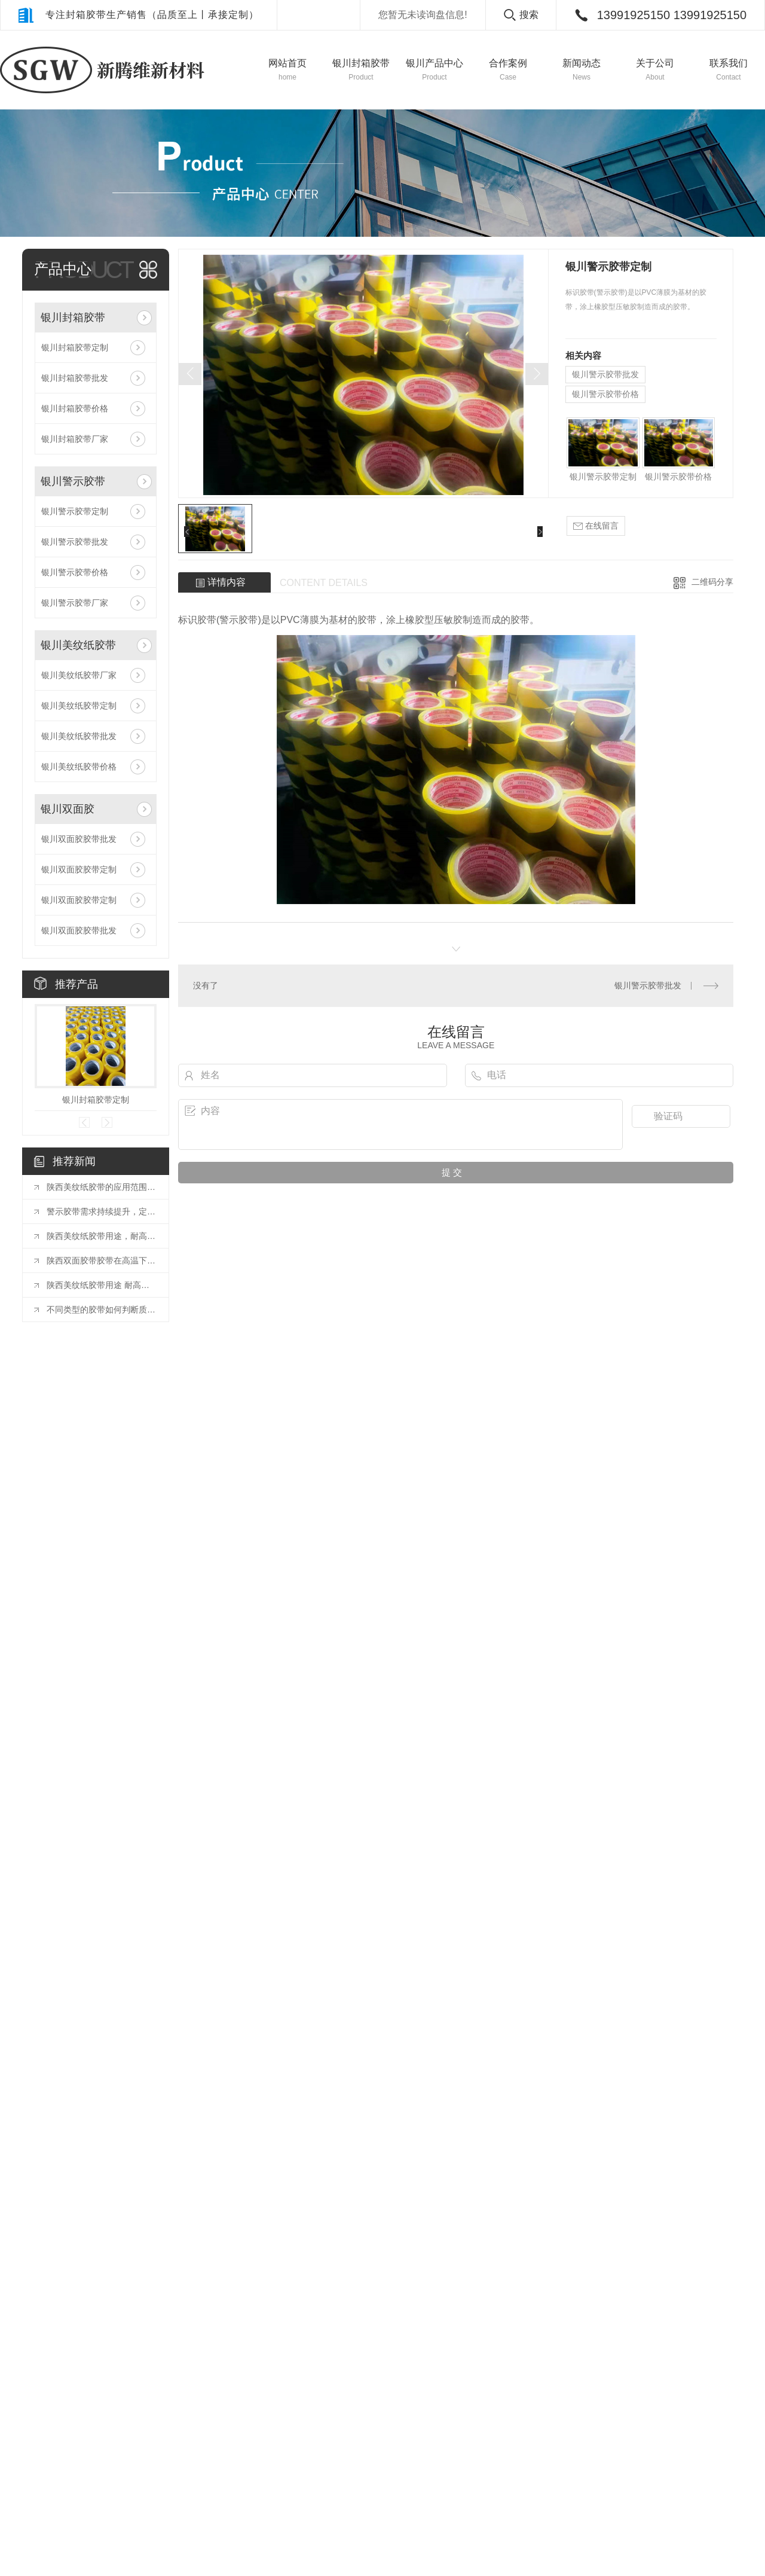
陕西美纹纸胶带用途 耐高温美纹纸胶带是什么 (102, 1285)
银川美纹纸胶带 (78, 645)
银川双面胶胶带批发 (79, 839)
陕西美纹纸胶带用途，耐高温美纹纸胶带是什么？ (102, 1236)
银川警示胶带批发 (74, 542)
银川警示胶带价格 (74, 572)
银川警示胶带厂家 (74, 603)
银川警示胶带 (73, 481)
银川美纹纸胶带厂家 (79, 675)
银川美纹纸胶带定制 (79, 705)
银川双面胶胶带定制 (79, 869)
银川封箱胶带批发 (74, 378)
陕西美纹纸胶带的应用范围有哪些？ (102, 1187)
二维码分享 (712, 582)
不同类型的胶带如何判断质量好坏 (102, 1309)
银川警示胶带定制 (74, 511)
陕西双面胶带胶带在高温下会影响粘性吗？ (102, 1260)
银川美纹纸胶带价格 (79, 766)
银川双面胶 (67, 809)
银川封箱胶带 (73, 317)
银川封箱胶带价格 (74, 408)
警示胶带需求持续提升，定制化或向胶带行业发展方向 (102, 1211)
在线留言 (596, 526)
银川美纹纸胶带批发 (79, 736)
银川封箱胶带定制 (74, 347)
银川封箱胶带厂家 (74, 439)
